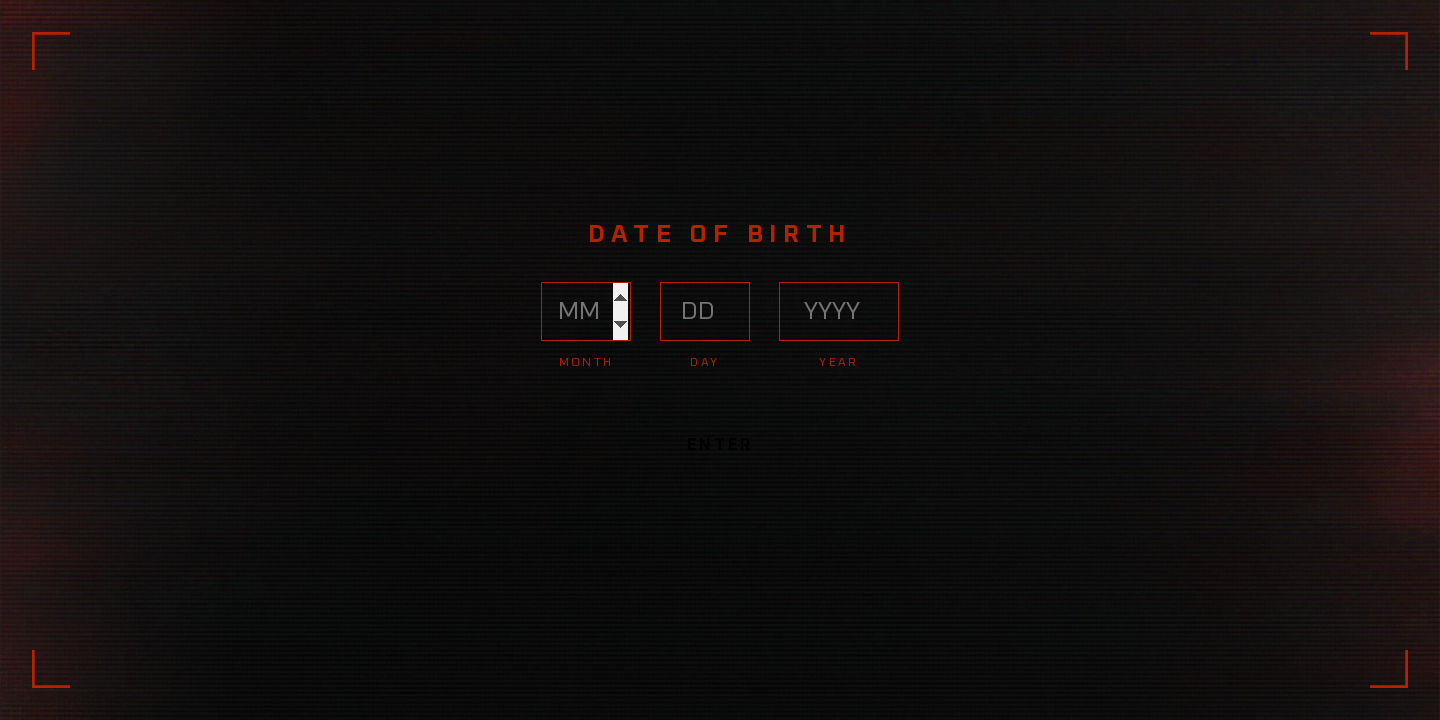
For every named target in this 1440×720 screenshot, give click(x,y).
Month (586, 363)
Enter (719, 445)
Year (839, 363)
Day (704, 363)
